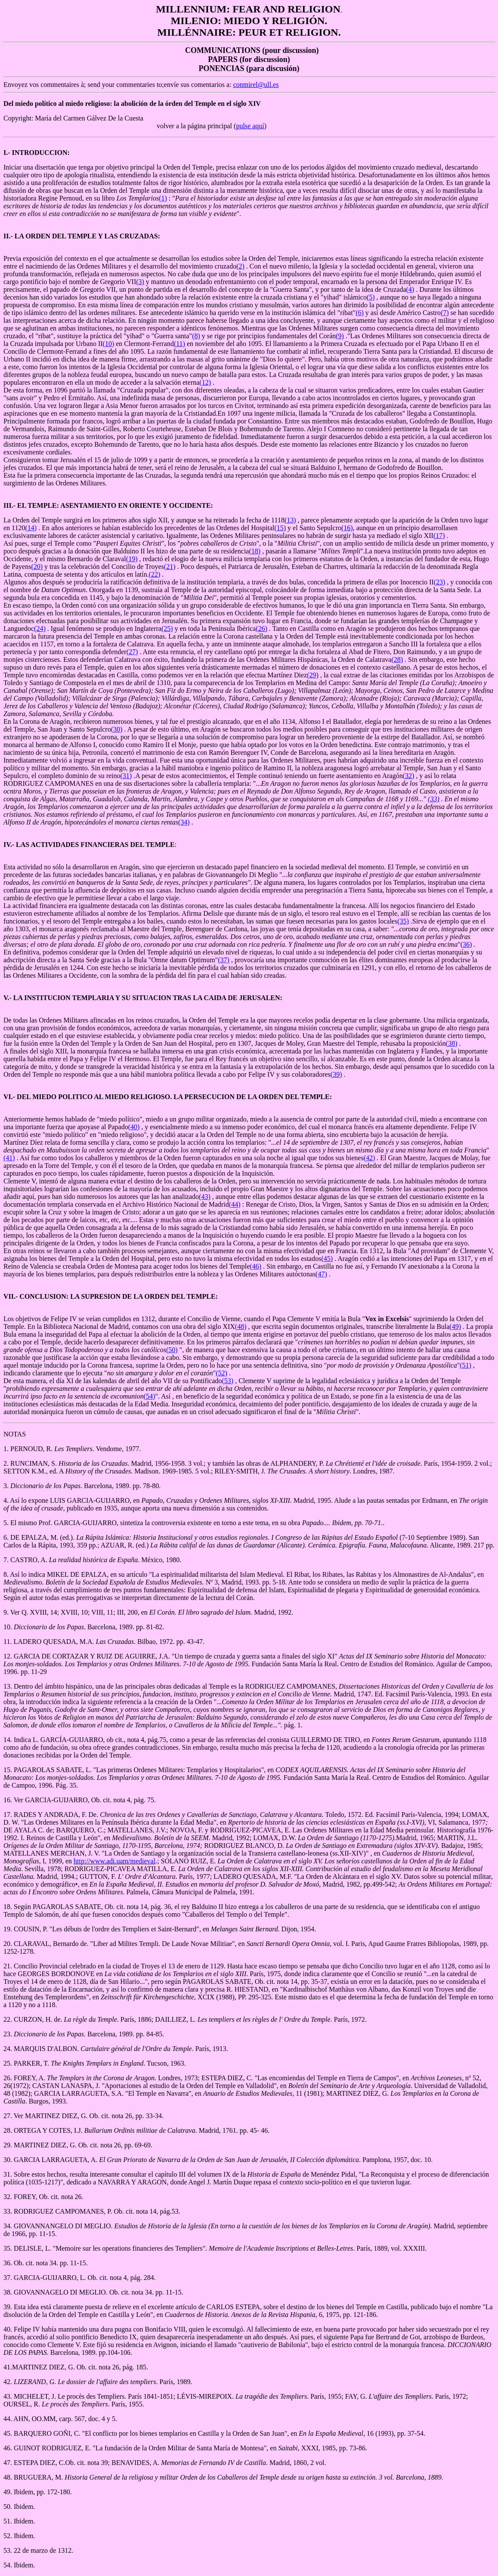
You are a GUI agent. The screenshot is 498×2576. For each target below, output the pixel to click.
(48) (241, 1326)
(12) (205, 382)
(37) (223, 960)
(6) (360, 312)
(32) (408, 775)
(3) (140, 281)
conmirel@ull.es (256, 84)
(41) (9, 1157)
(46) (255, 1266)
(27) (132, 651)
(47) (321, 1274)
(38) (452, 1043)
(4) (410, 289)
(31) (126, 775)
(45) (327, 1258)
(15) (280, 527)
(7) (445, 312)
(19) (132, 558)
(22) (155, 574)
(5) (371, 297)
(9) (340, 336)
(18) (254, 551)
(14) (31, 527)
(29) (313, 675)
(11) (179, 343)
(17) (439, 535)
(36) (466, 944)
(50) (172, 1349)
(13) (290, 520)
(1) (163, 198)
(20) (37, 566)
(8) (196, 336)
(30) (117, 729)
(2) (240, 266)
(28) (397, 659)
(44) (235, 1204)
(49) (455, 1326)
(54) (149, 1396)
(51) (465, 1365)
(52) (221, 1373)
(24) (40, 628)
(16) (347, 527)
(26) (261, 628)
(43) (204, 1196)
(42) (369, 1157)
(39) (336, 1074)
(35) (403, 921)
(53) (228, 1380)
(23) (439, 582)
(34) (184, 822)
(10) (108, 343)
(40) (134, 1126)
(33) (433, 799)
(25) (167, 628)
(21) (170, 566)
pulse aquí (250, 126)
